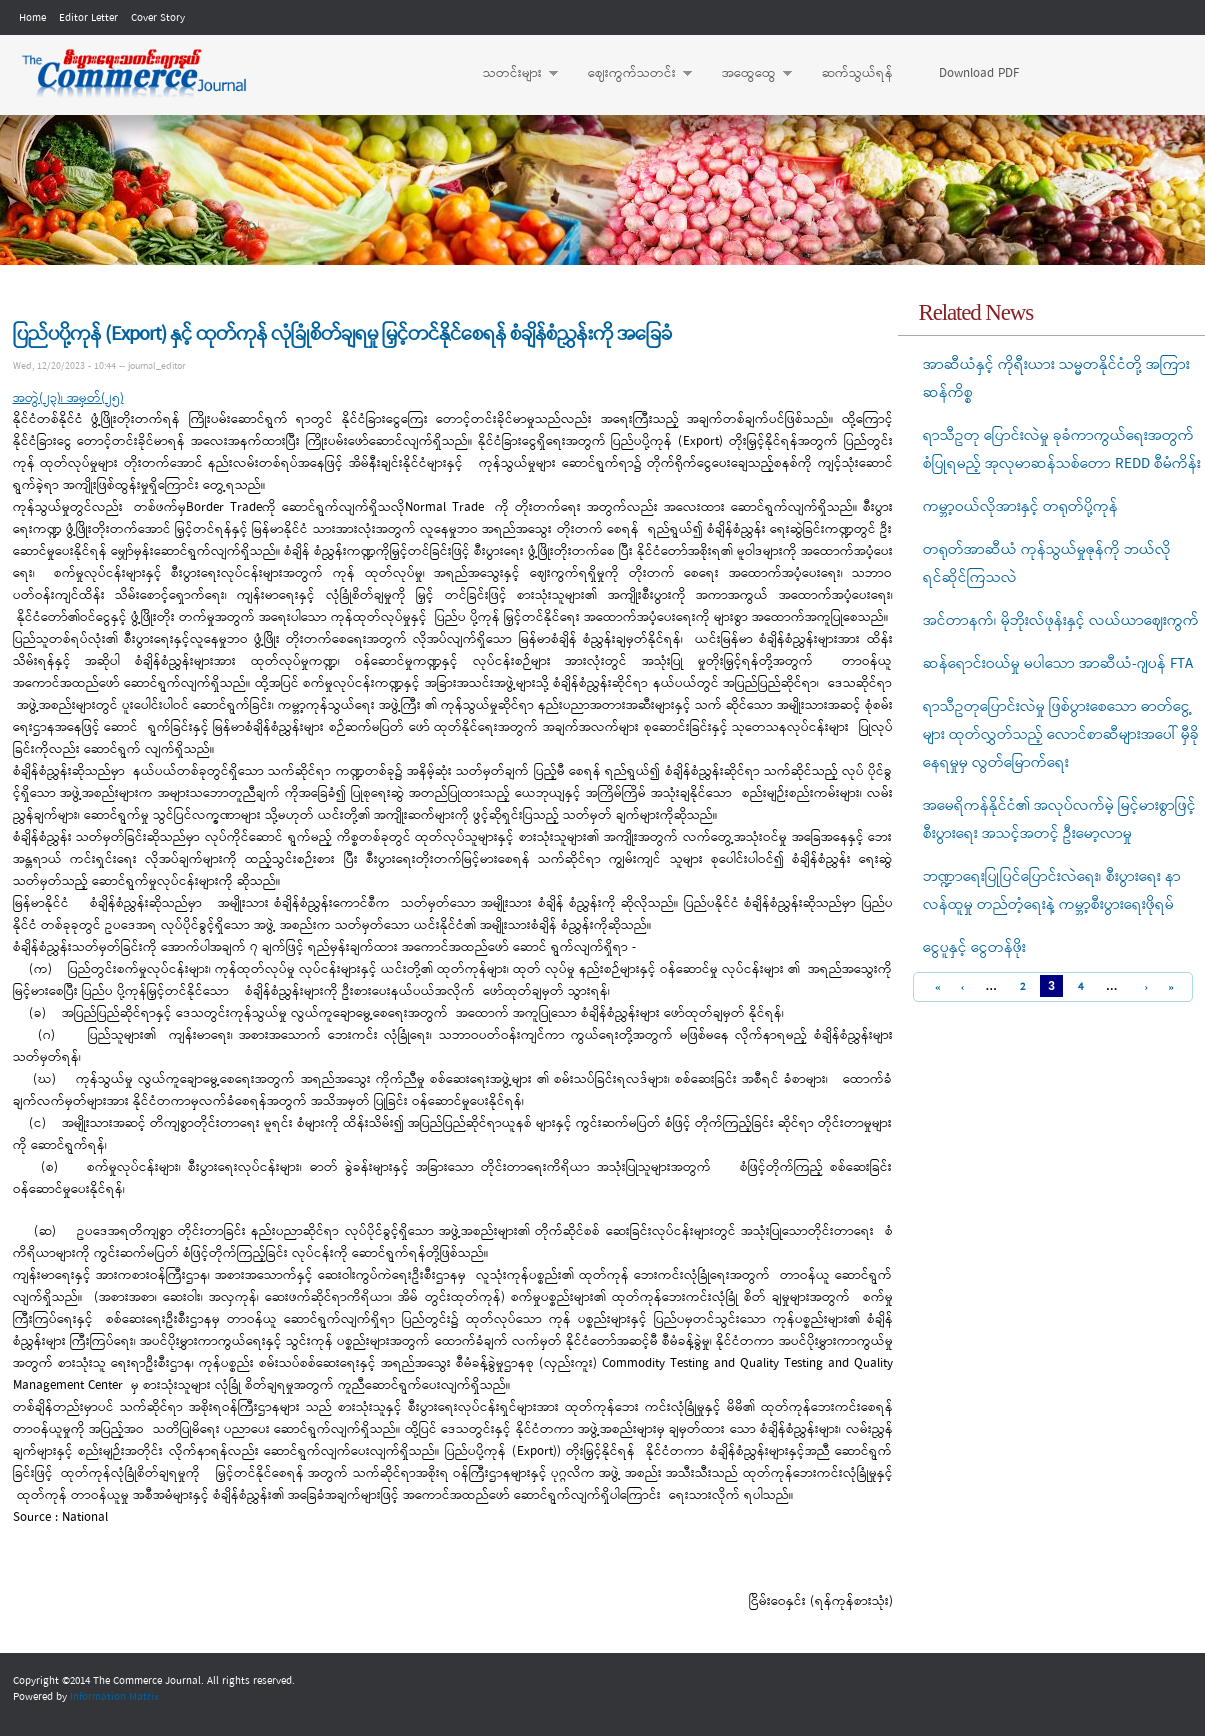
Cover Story (158, 18)
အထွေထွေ (747, 74)
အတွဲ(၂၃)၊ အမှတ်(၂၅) (68, 398)
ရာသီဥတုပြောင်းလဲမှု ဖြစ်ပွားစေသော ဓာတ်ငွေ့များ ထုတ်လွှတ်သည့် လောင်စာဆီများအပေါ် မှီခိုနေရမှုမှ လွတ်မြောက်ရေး (1061, 735)
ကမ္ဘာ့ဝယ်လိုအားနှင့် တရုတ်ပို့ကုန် (1020, 507)
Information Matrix (114, 1697)
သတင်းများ (510, 74)
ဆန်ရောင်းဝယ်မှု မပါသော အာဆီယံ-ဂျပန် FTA (1058, 664)
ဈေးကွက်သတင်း (630, 74)
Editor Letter (88, 18)
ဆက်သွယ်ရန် (857, 73)
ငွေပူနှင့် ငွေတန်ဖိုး (974, 948)
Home (32, 18)
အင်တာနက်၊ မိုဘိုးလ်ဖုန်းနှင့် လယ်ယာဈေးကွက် (1061, 621)
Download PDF (979, 73)
